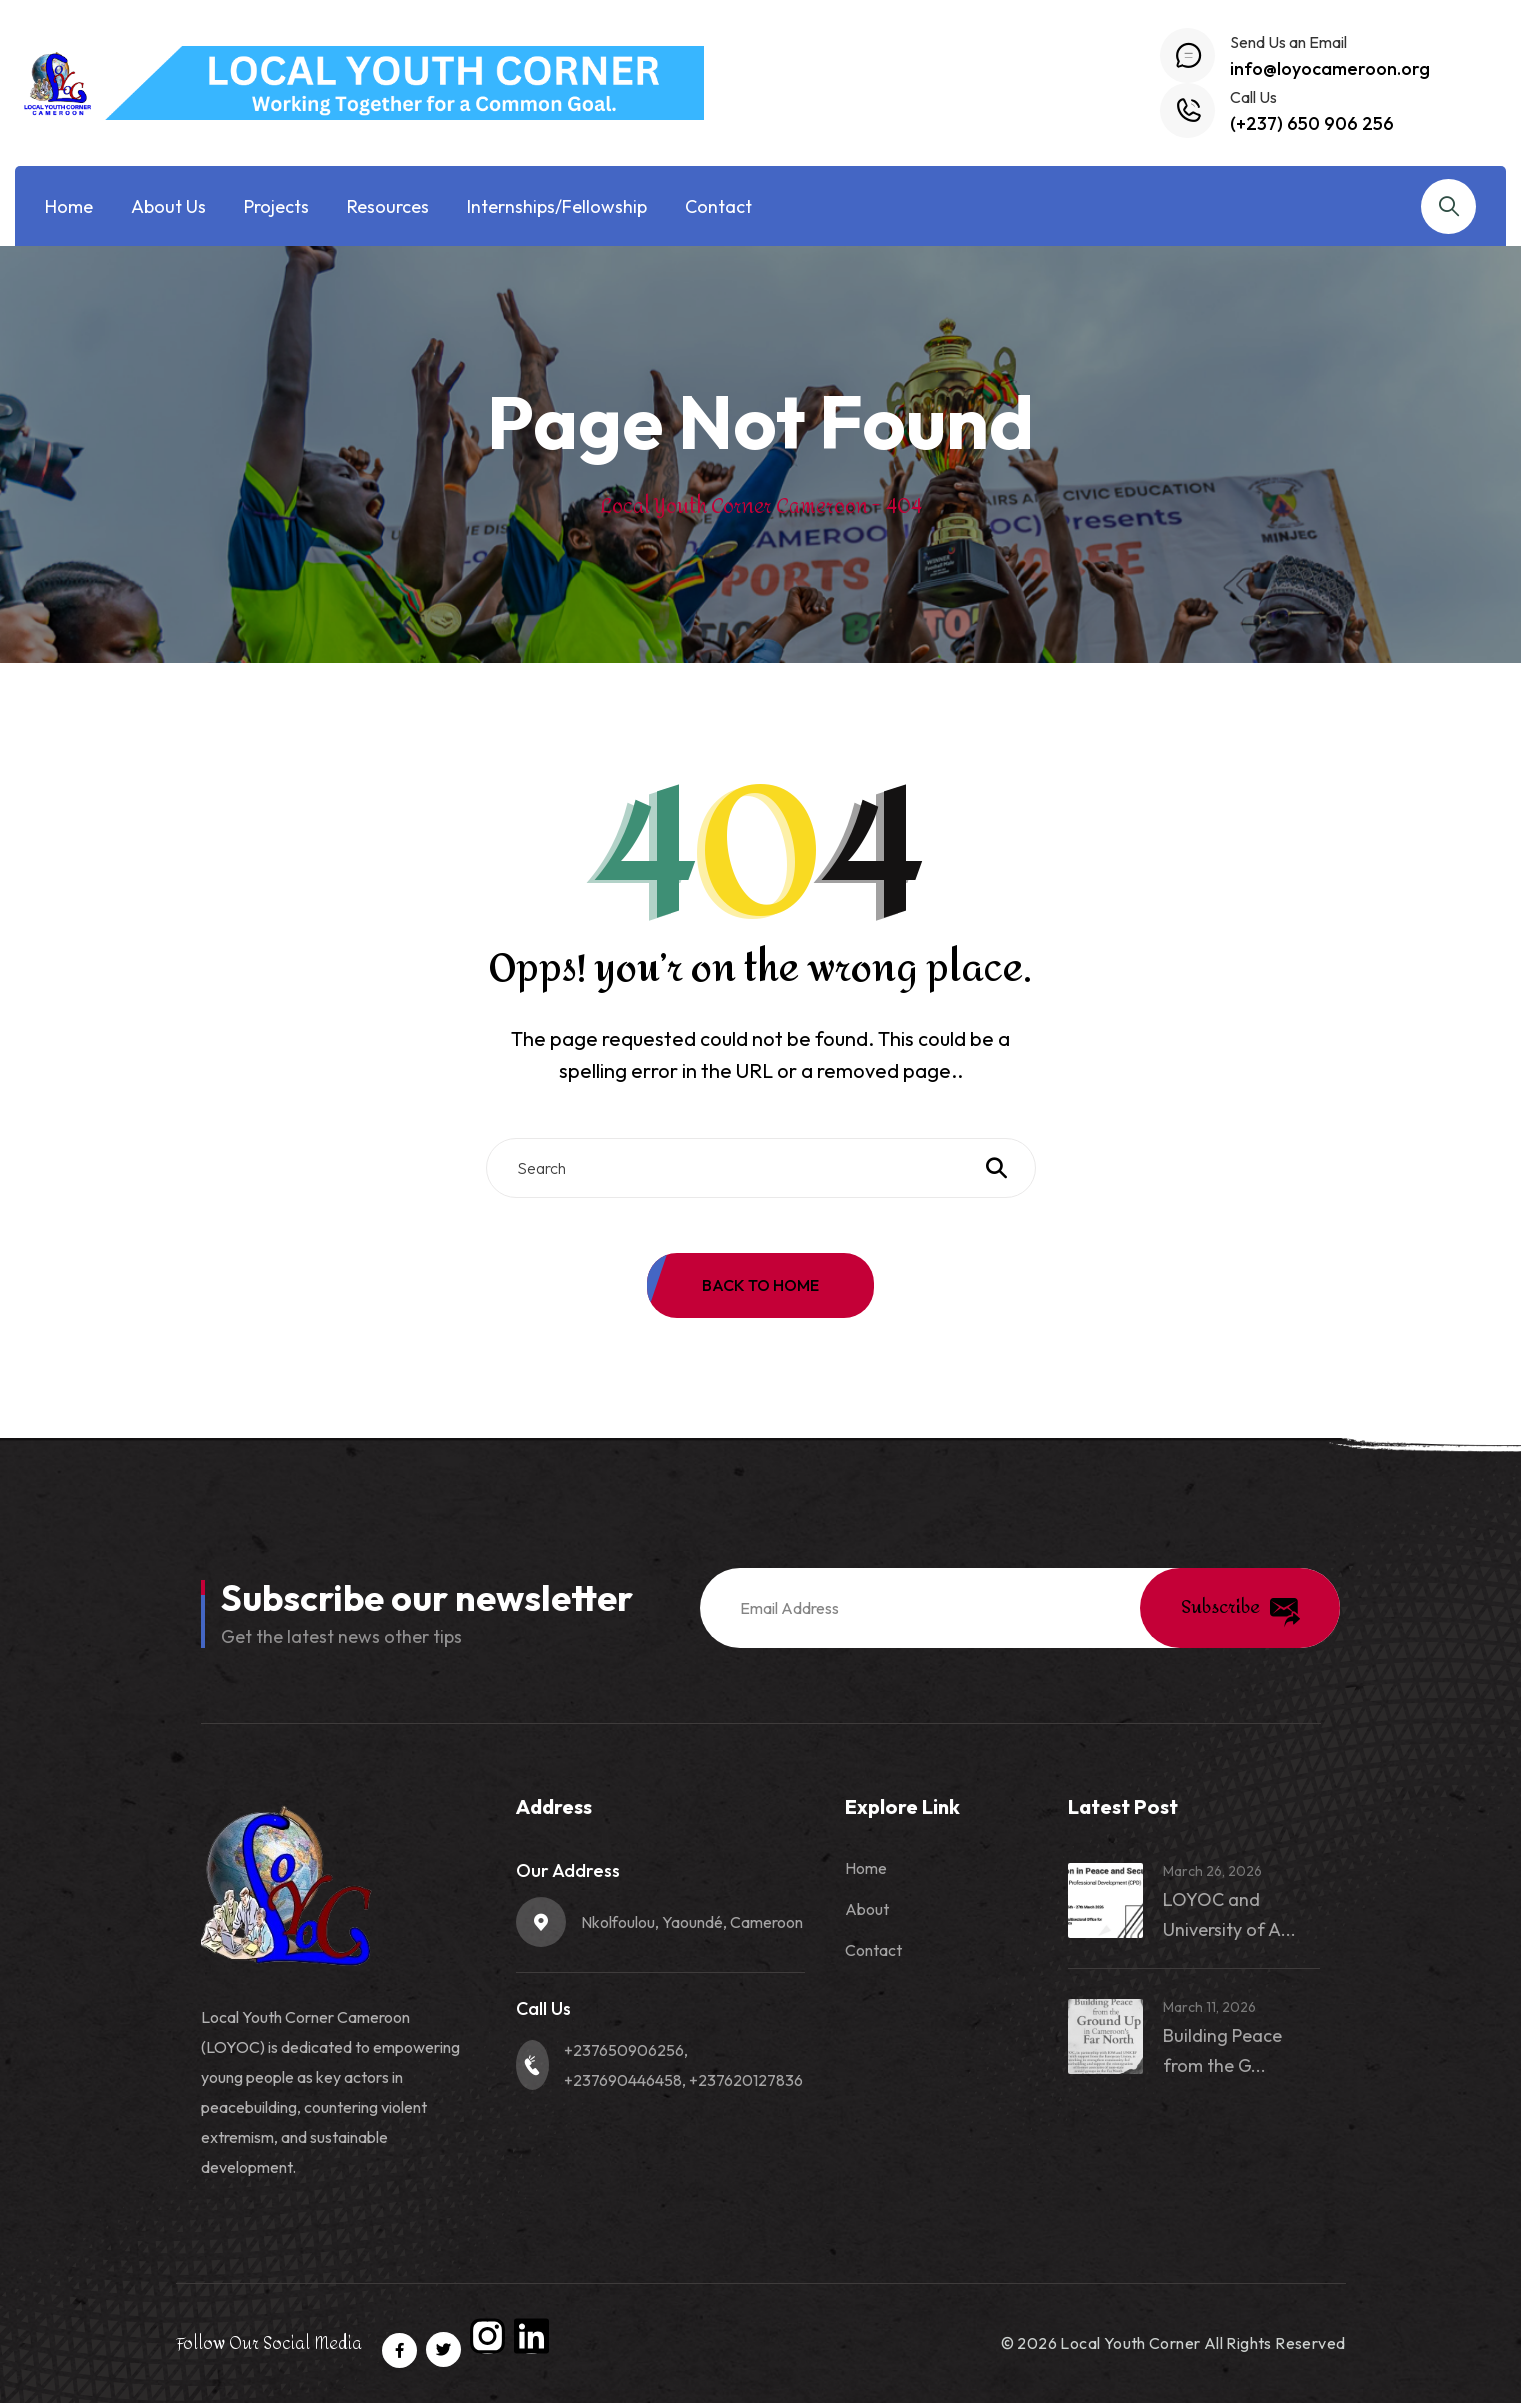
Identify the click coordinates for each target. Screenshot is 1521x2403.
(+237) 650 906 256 (1312, 123)
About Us (168, 206)
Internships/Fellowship (557, 206)
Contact (718, 206)
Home (69, 206)
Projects (276, 206)
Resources (388, 206)
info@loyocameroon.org (1330, 68)
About (867, 1909)
